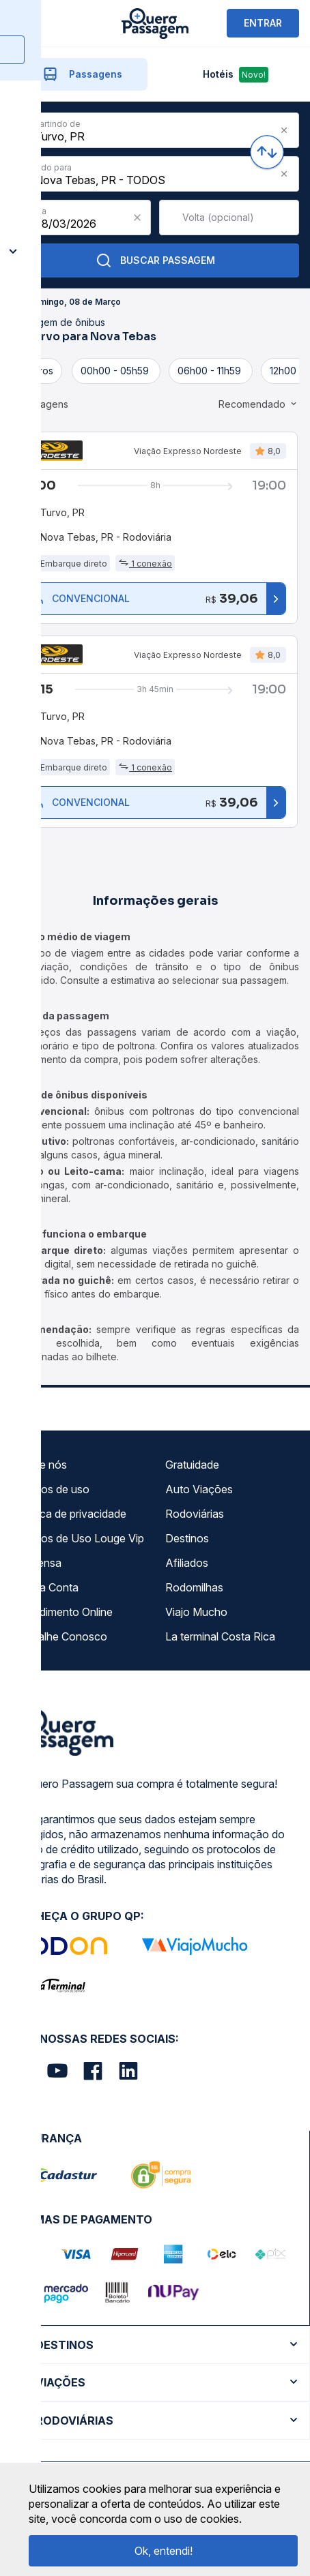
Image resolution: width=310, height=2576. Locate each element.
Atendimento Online (64, 1612)
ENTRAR (263, 23)
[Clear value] (137, 217)
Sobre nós (41, 1464)
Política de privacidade (71, 1514)
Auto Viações (199, 1489)
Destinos (187, 1538)
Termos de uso (52, 1489)
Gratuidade (192, 1464)
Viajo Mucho (196, 1612)
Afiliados (186, 1563)
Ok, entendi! (164, 2551)
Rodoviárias (194, 1514)
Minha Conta (47, 1587)
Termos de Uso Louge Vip (80, 1538)
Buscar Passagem (155, 260)
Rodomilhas (194, 1587)
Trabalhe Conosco (61, 1636)
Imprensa (38, 1563)
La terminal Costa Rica (220, 1636)
